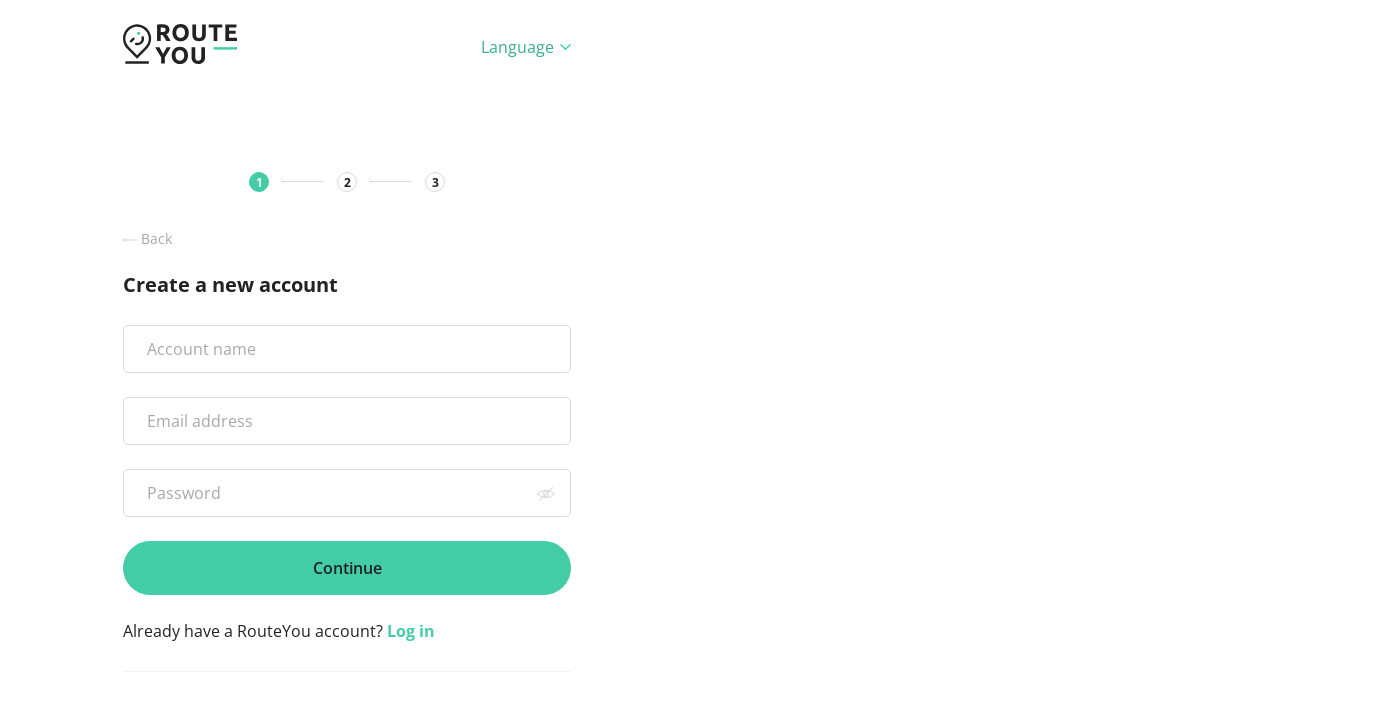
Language (526, 47)
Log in (411, 631)
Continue (347, 568)
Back (147, 238)
